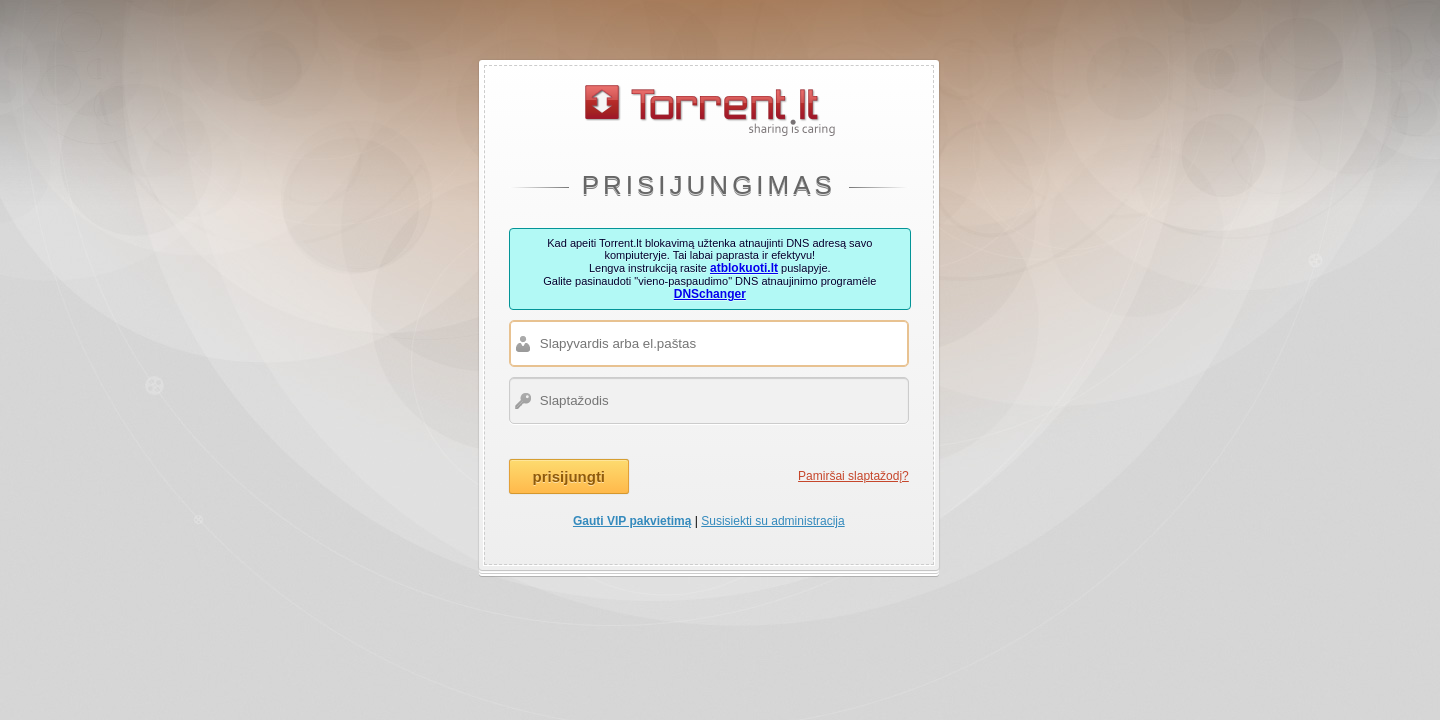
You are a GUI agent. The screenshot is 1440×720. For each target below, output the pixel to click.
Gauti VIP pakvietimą (632, 521)
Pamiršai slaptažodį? (853, 476)
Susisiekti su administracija (772, 521)
